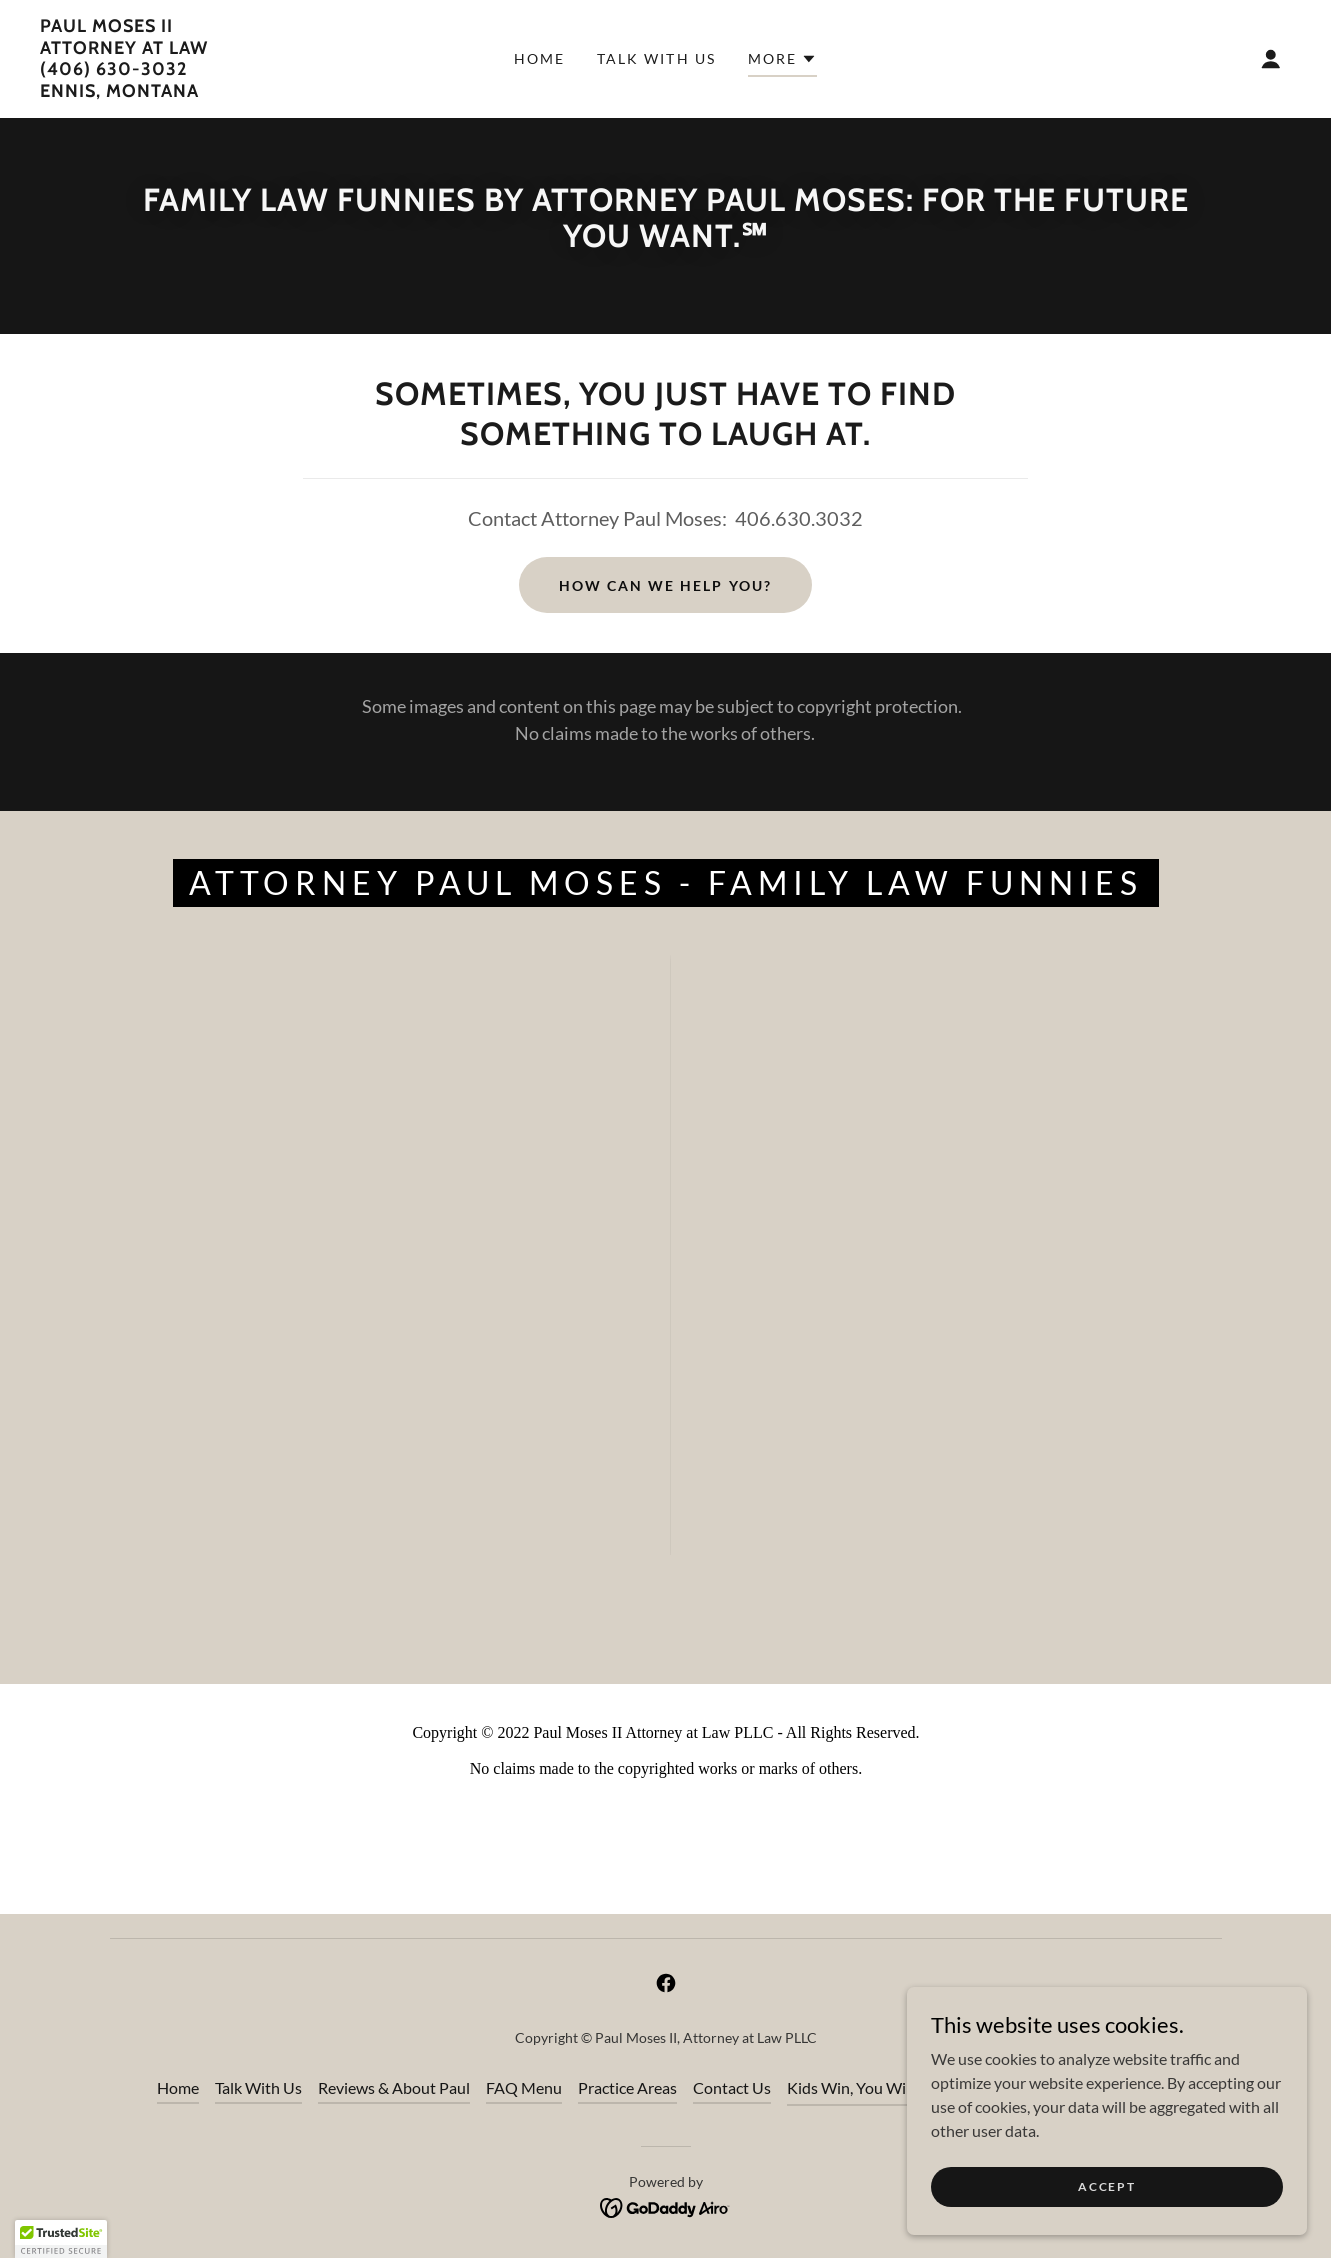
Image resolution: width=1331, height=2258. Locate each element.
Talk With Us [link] (656, 58)
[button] (782, 62)
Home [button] (178, 2087)
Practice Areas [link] (627, 2087)
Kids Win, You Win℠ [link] (857, 2087)
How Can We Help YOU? (665, 585)
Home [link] (539, 58)
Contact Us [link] (732, 2087)
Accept (1106, 2186)
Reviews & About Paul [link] (394, 2087)
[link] (124, 90)
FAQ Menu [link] (524, 2087)
